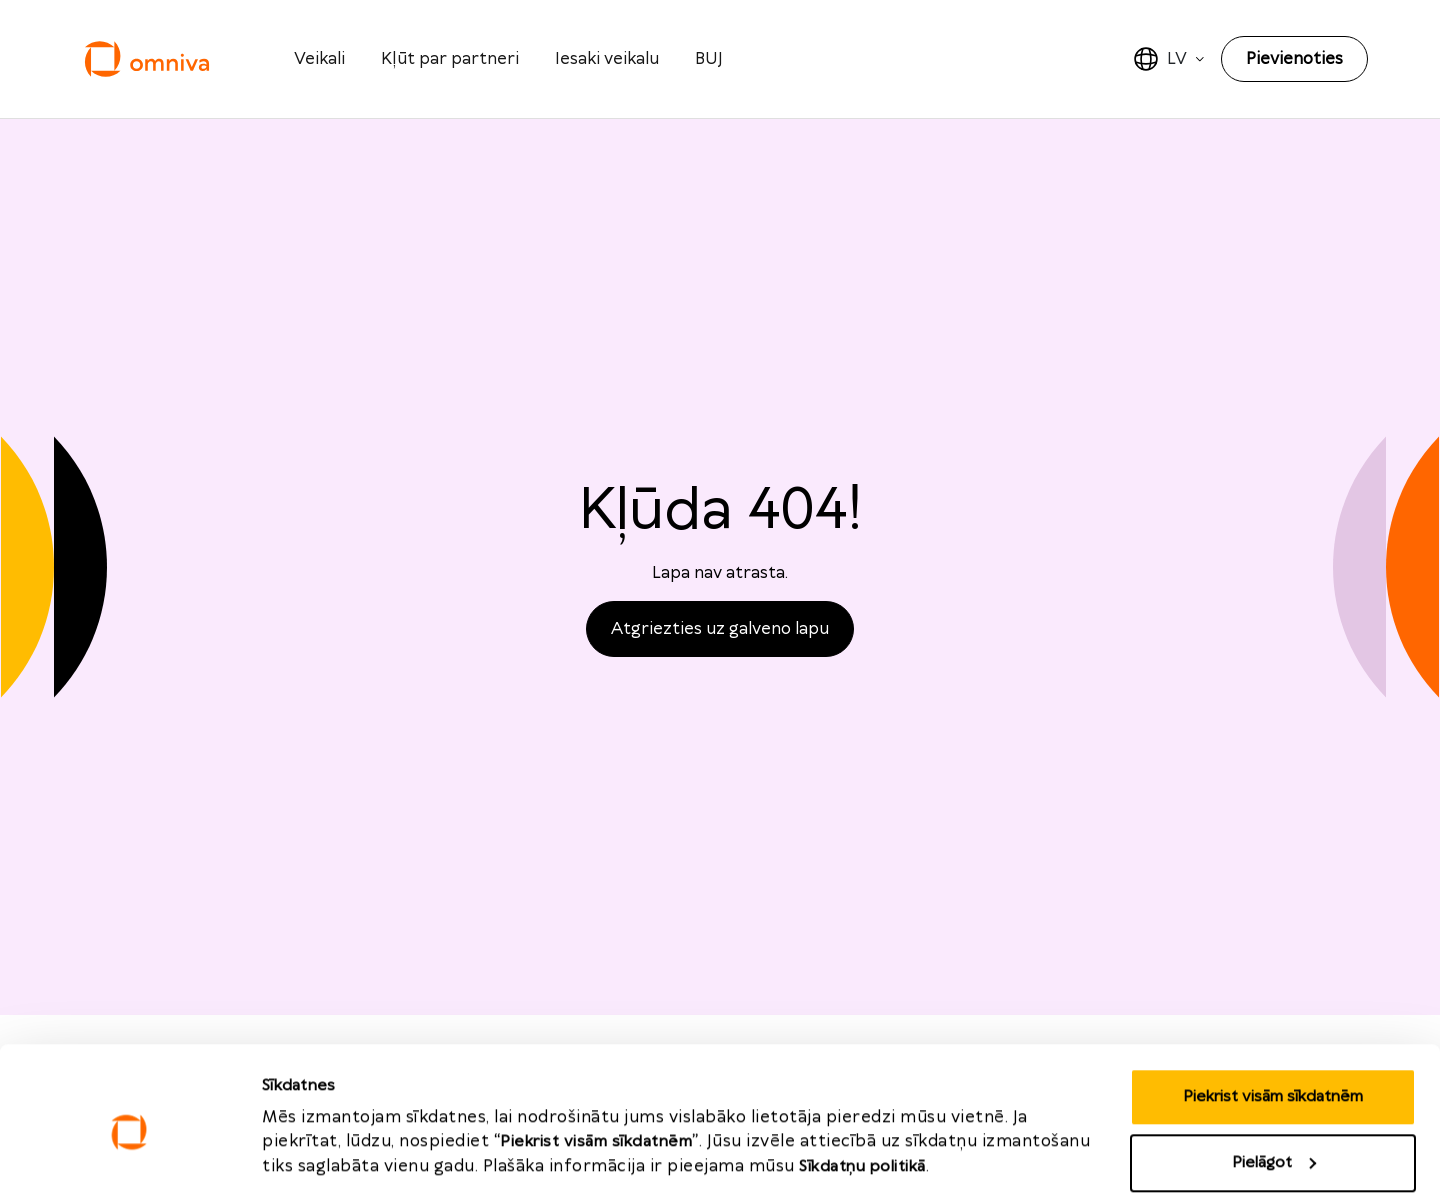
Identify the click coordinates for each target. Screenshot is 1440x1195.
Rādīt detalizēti (319, 1135)
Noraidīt (1273, 1141)
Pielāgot (1274, 1076)
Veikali (319, 59)
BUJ (709, 59)
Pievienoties (1294, 59)
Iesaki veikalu (607, 59)
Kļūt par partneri (450, 59)
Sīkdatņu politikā (862, 1080)
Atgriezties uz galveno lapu (720, 629)
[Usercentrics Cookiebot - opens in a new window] (129, 1156)
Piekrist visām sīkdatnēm (1273, 1010)
